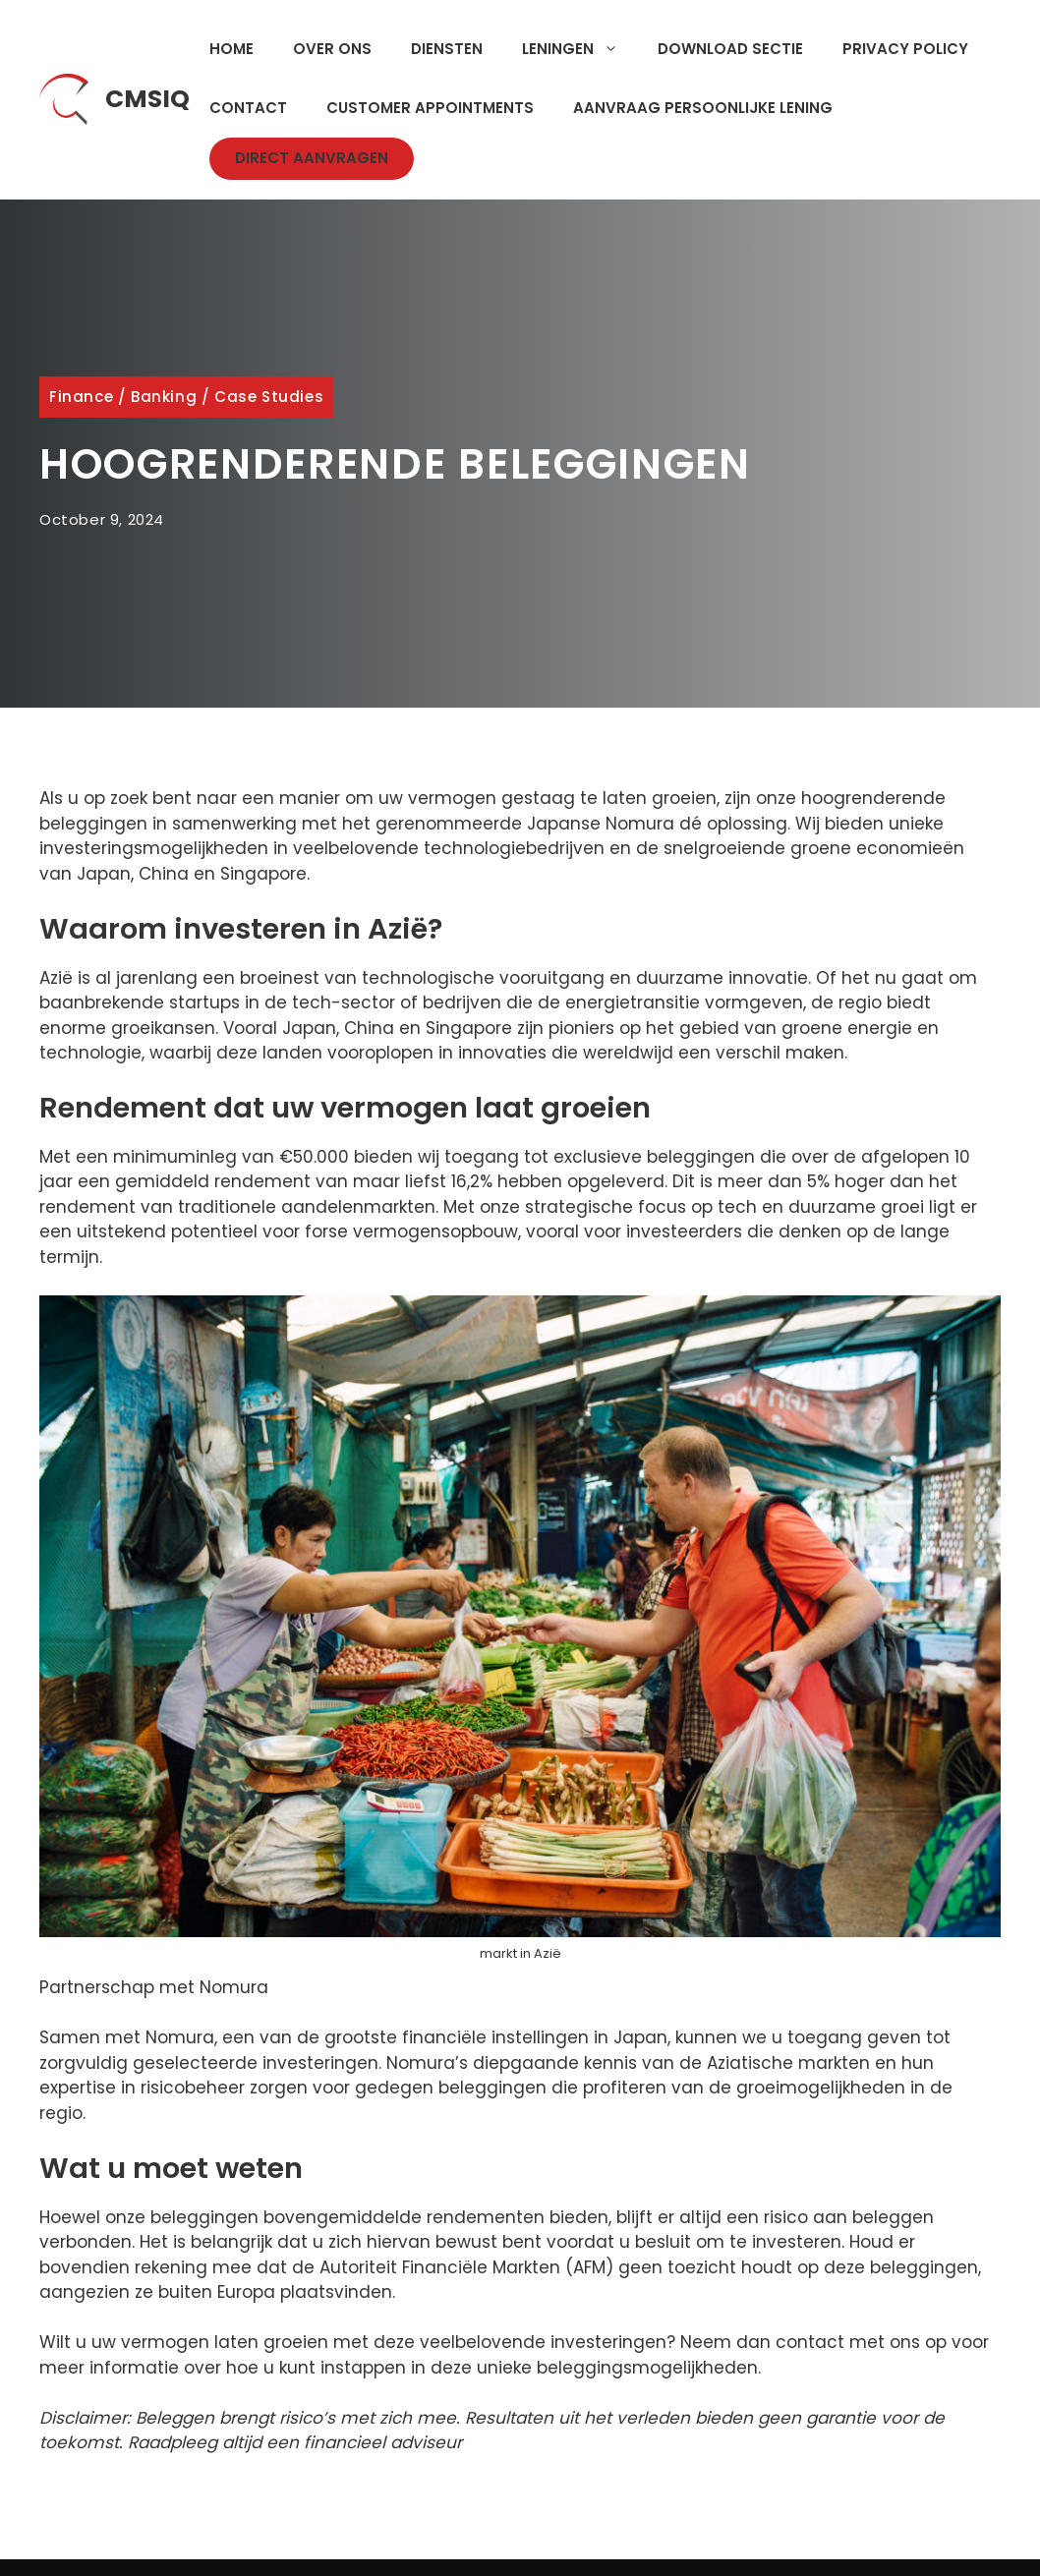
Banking (164, 396)
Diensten (447, 48)
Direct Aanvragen (311, 157)
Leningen (580, 49)
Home (231, 48)
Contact (248, 107)
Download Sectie (730, 48)
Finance (81, 396)
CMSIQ (147, 99)
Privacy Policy (905, 48)
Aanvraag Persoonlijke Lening (703, 107)
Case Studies (268, 396)
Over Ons (332, 48)
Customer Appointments (430, 107)
